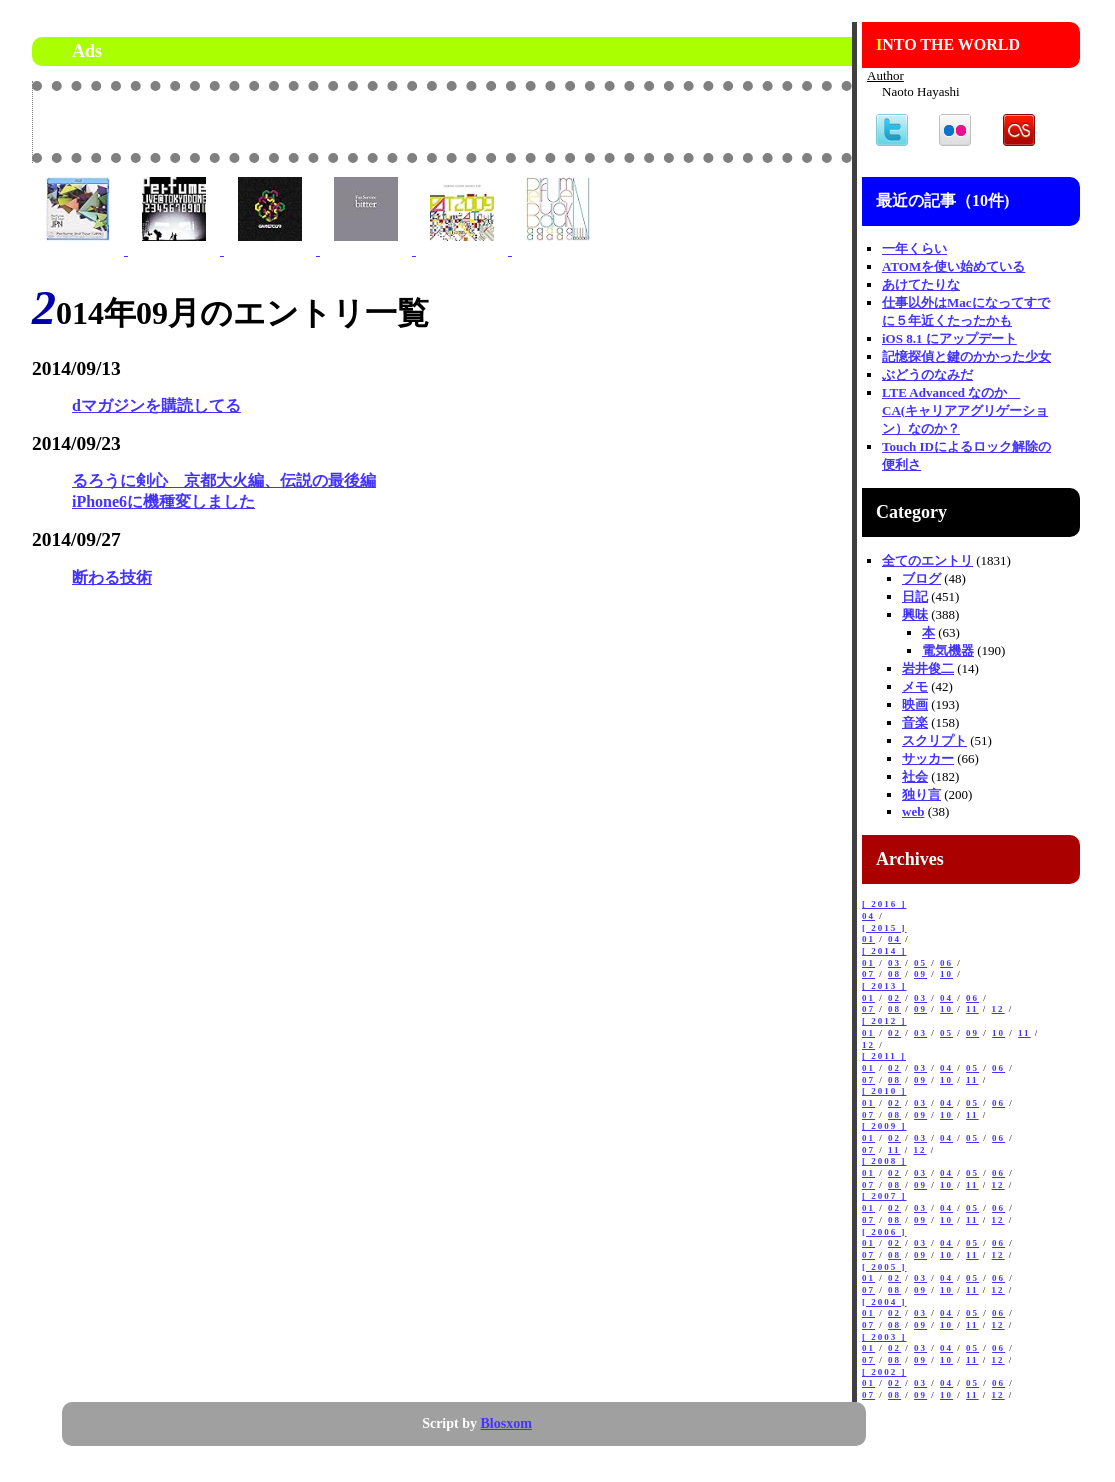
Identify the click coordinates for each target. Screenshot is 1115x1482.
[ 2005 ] (884, 1267)
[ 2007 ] (884, 1196)
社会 (915, 776)
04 (868, 916)
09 (920, 974)
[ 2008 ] (884, 1161)
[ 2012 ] (884, 1021)
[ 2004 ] (884, 1302)
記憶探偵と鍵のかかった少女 (966, 356)
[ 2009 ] (884, 1126)
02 (894, 998)
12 (998, 1009)
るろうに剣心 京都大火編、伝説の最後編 (224, 480)
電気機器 (948, 650)
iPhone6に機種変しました (163, 501)
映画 (915, 704)
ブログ (921, 578)
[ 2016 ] (884, 904)
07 (868, 974)
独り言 (921, 794)
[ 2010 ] (884, 1091)
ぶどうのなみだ (927, 374)
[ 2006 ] (884, 1232)
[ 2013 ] (884, 986)
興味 (915, 614)
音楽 (915, 722)
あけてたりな (921, 284)
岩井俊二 (928, 668)
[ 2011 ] (884, 1056)
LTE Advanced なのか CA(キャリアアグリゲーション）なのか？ (965, 410)
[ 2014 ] (884, 951)
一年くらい (914, 248)
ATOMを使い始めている (953, 266)
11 (972, 1009)
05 (920, 963)
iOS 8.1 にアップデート (949, 338)
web (913, 811)
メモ (915, 686)
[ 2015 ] (884, 928)
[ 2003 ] (884, 1337)
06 (946, 963)
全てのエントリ (927, 560)
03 (894, 963)
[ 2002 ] (884, 1372)
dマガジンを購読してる (156, 405)
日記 (915, 596)
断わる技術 (112, 577)
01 (868, 939)
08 (894, 974)
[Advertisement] (618, 121)
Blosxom (506, 1423)
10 (946, 974)
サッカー (928, 758)
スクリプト (934, 740)
